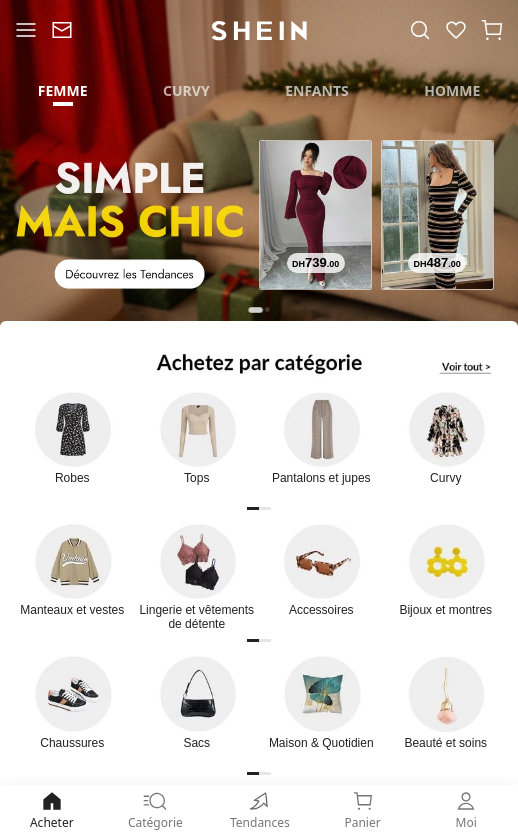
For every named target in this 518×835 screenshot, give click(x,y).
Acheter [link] (52, 809)
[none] (259, 801)
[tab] (62, 89)
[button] (492, 30)
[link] (62, 30)
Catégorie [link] (156, 809)
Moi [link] (466, 809)
